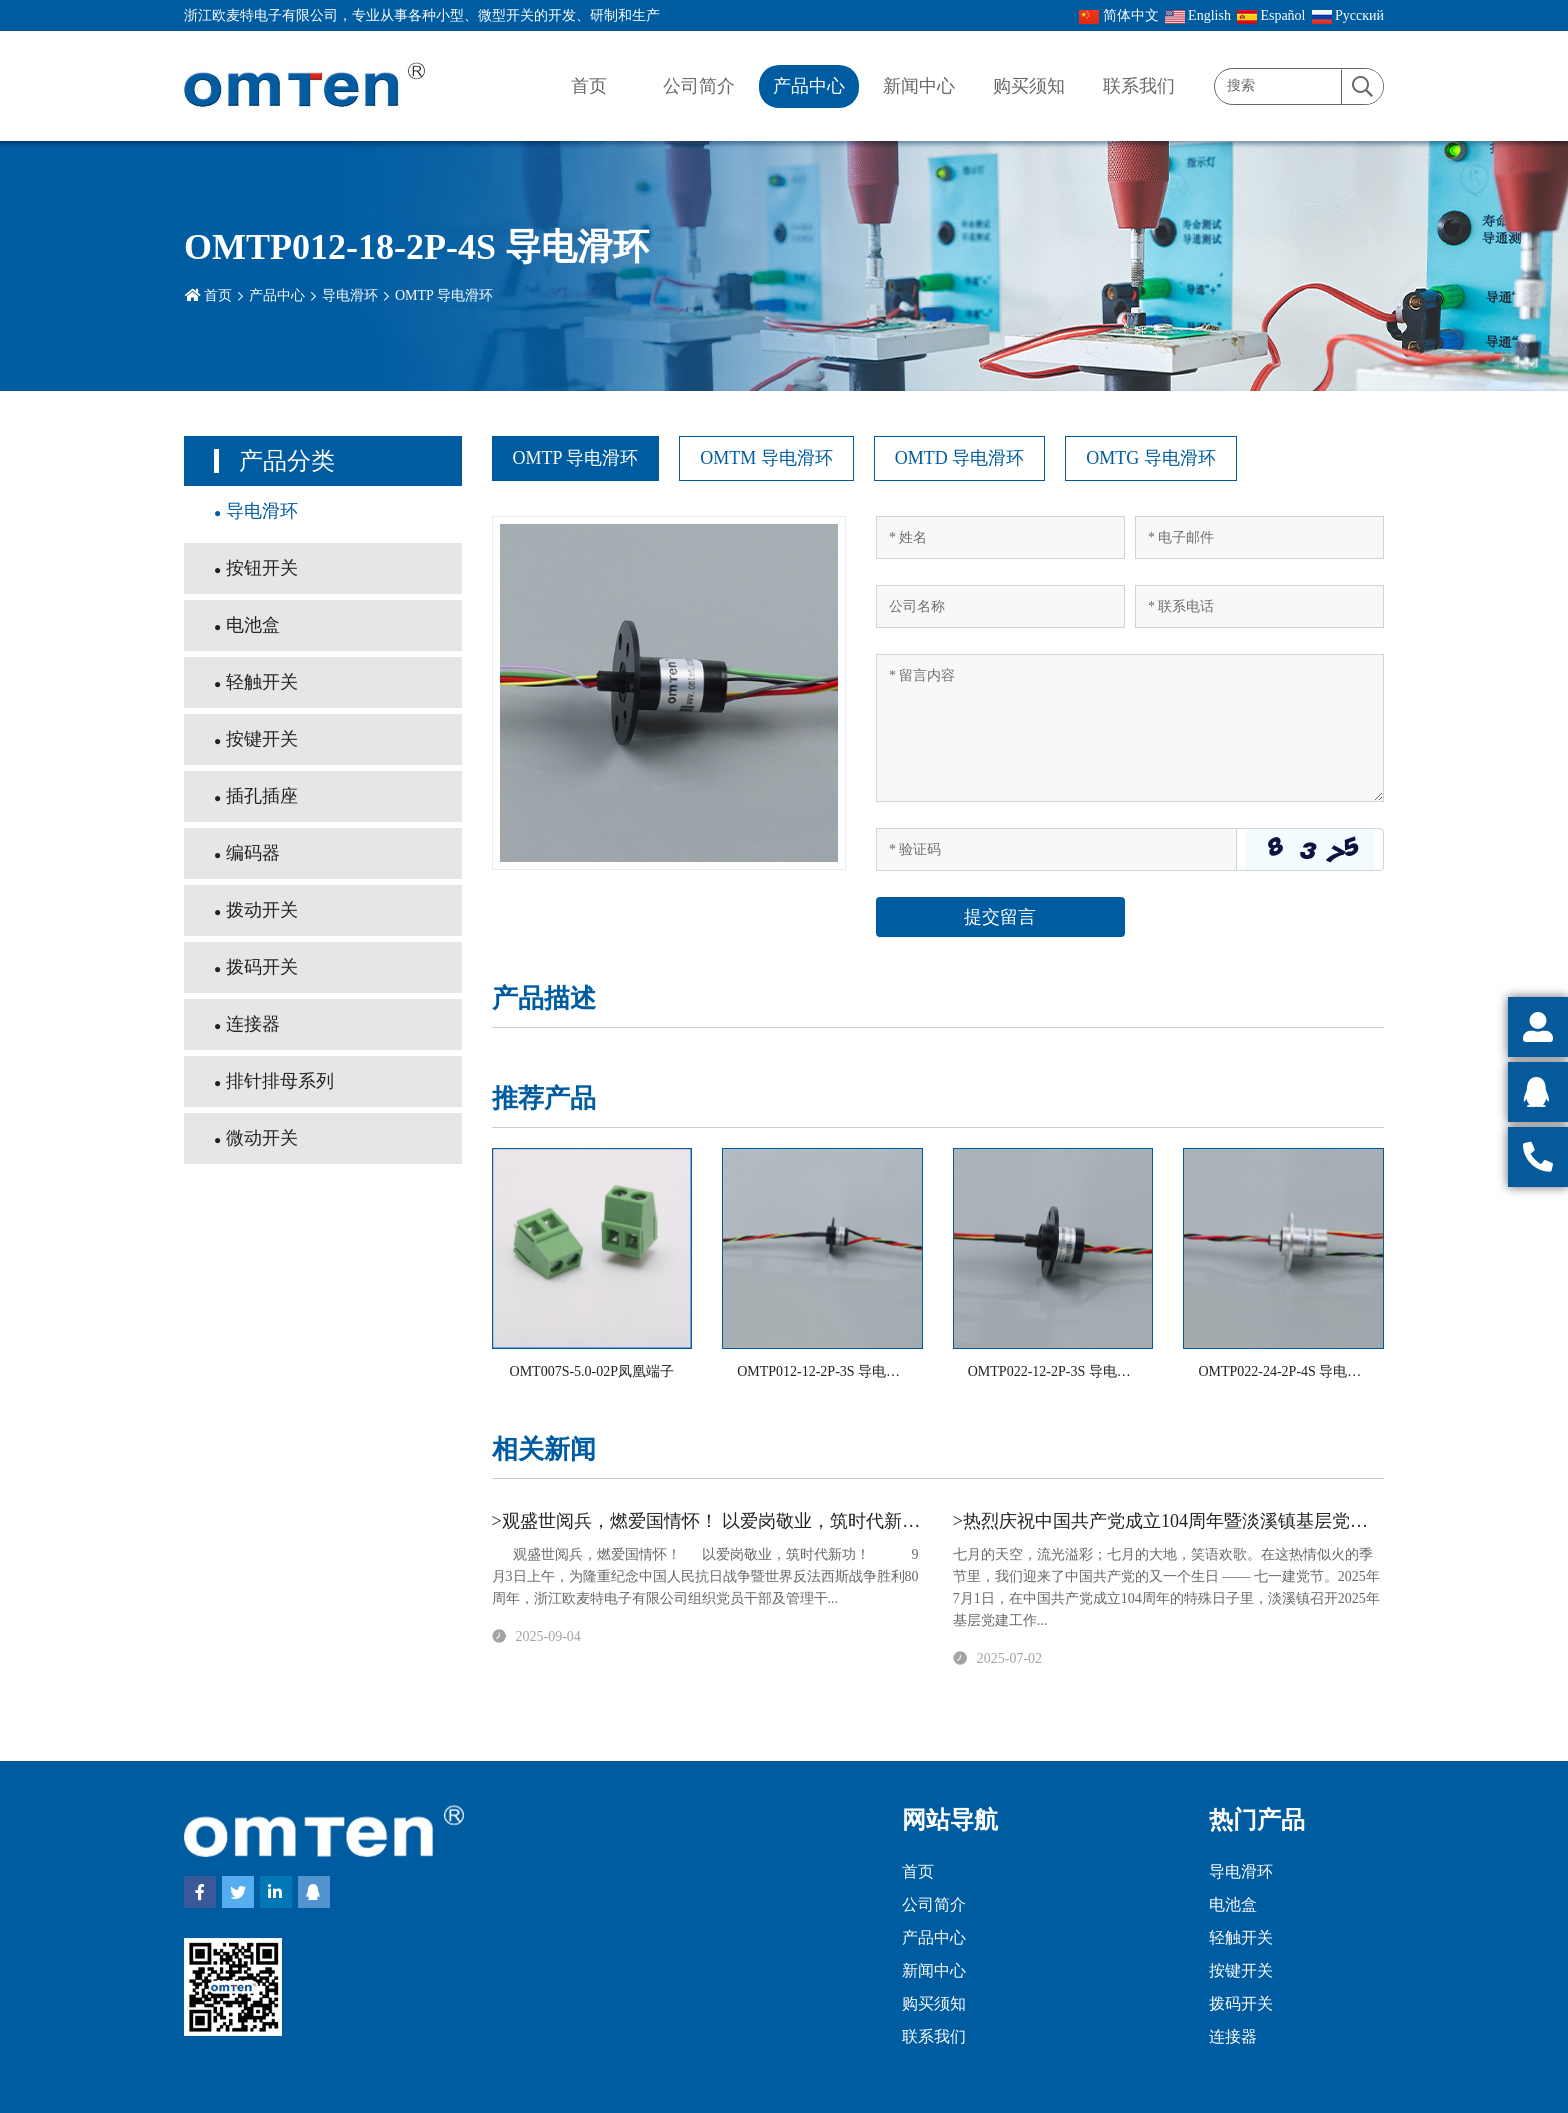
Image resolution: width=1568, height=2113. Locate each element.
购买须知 (1029, 86)
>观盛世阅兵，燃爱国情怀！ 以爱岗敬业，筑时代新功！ (715, 1521)
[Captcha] (1056, 849)
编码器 (253, 853)
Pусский (1348, 16)
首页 (589, 86)
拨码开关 (262, 967)
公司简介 (699, 86)
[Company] (1000, 606)
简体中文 (1119, 16)
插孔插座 (262, 796)
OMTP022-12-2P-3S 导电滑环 (1056, 1371)
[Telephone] (1259, 606)
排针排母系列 (280, 1081)
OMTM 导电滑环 (766, 458)
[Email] (1259, 537)
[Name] (1000, 537)
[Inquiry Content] (1130, 728)
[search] (1362, 87)
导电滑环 (350, 295)
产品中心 (809, 86)
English (1198, 16)
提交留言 (1000, 917)
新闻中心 (919, 86)
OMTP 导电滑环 (444, 295)
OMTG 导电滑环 (1151, 458)
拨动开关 (262, 910)
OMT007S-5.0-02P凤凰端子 (592, 1371)
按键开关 (262, 739)
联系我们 (1139, 86)
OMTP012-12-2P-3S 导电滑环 (825, 1371)
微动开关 (262, 1138)
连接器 (253, 1024)
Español (1271, 16)
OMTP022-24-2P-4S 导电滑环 (1286, 1371)
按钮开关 (262, 568)
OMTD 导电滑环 (960, 458)
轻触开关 (262, 682)
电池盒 (253, 625)
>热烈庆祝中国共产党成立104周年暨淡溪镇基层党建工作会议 (1196, 1521)
